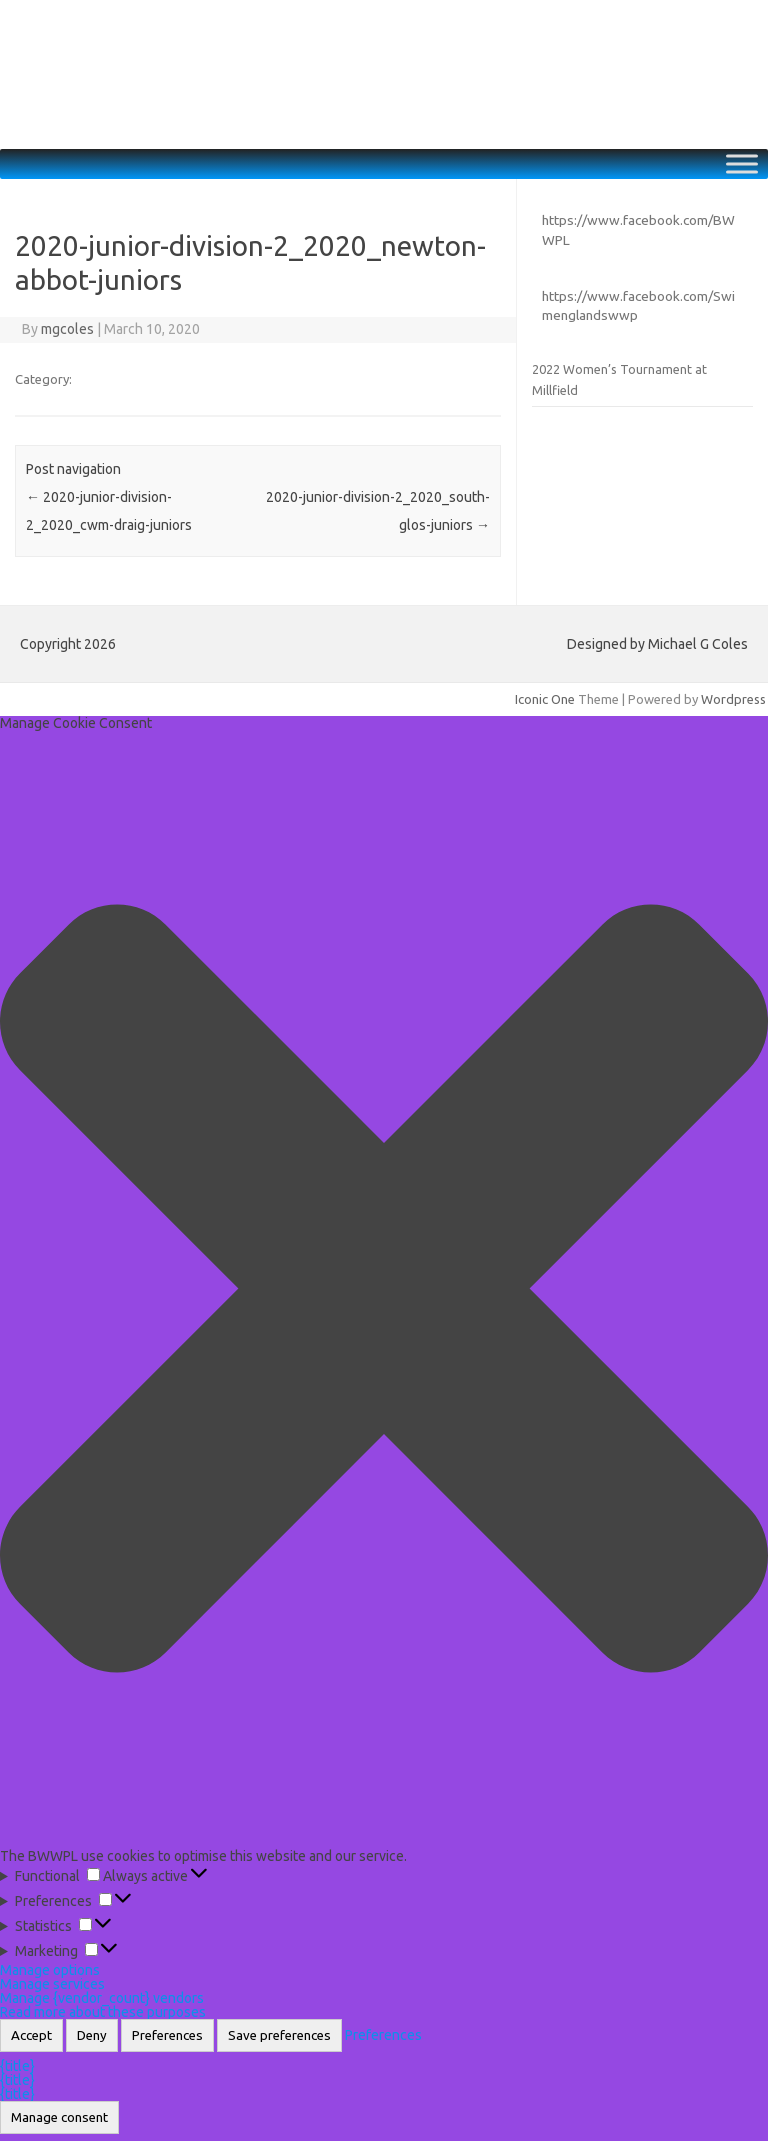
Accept (31, 2035)
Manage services (52, 1984)
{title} (17, 2066)
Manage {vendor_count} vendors (102, 1998)
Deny (92, 2035)
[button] (384, 1289)
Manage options (50, 1970)
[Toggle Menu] (742, 164)
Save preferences (279, 2035)
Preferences (167, 2035)
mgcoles (67, 329)
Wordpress (733, 699)
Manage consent (59, 2117)
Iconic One (545, 699)
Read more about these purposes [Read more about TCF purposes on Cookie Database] (103, 2012)
